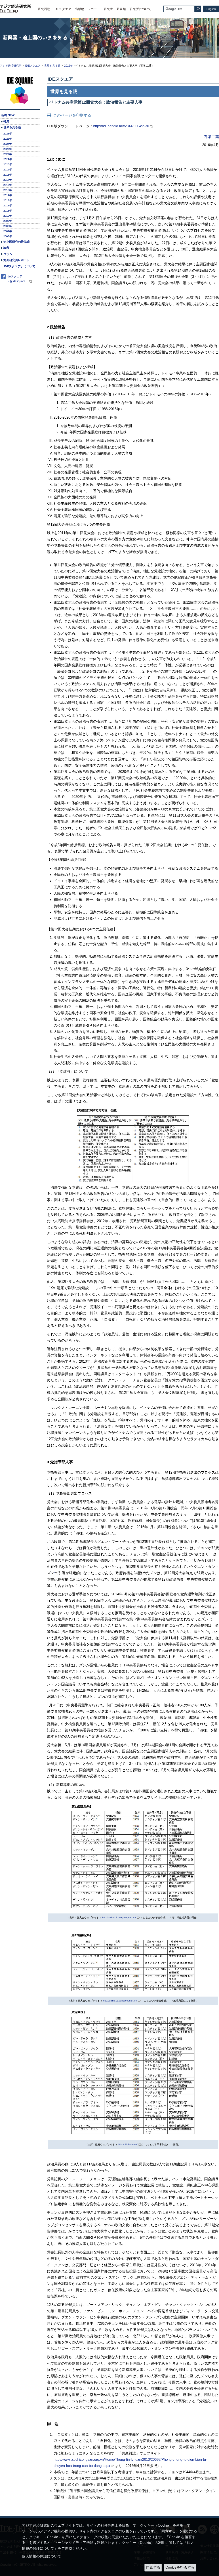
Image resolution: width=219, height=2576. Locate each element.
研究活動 (44, 9)
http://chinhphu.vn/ (127, 2144)
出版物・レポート (87, 9)
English (211, 9)
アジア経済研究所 (10, 65)
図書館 (121, 9)
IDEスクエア (62, 9)
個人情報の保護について (41, 2556)
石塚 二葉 (211, 137)
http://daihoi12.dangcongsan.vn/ (119, 1917)
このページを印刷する (72, 115)
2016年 (68, 65)
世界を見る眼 (52, 65)
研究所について (140, 9)
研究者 (108, 9)
